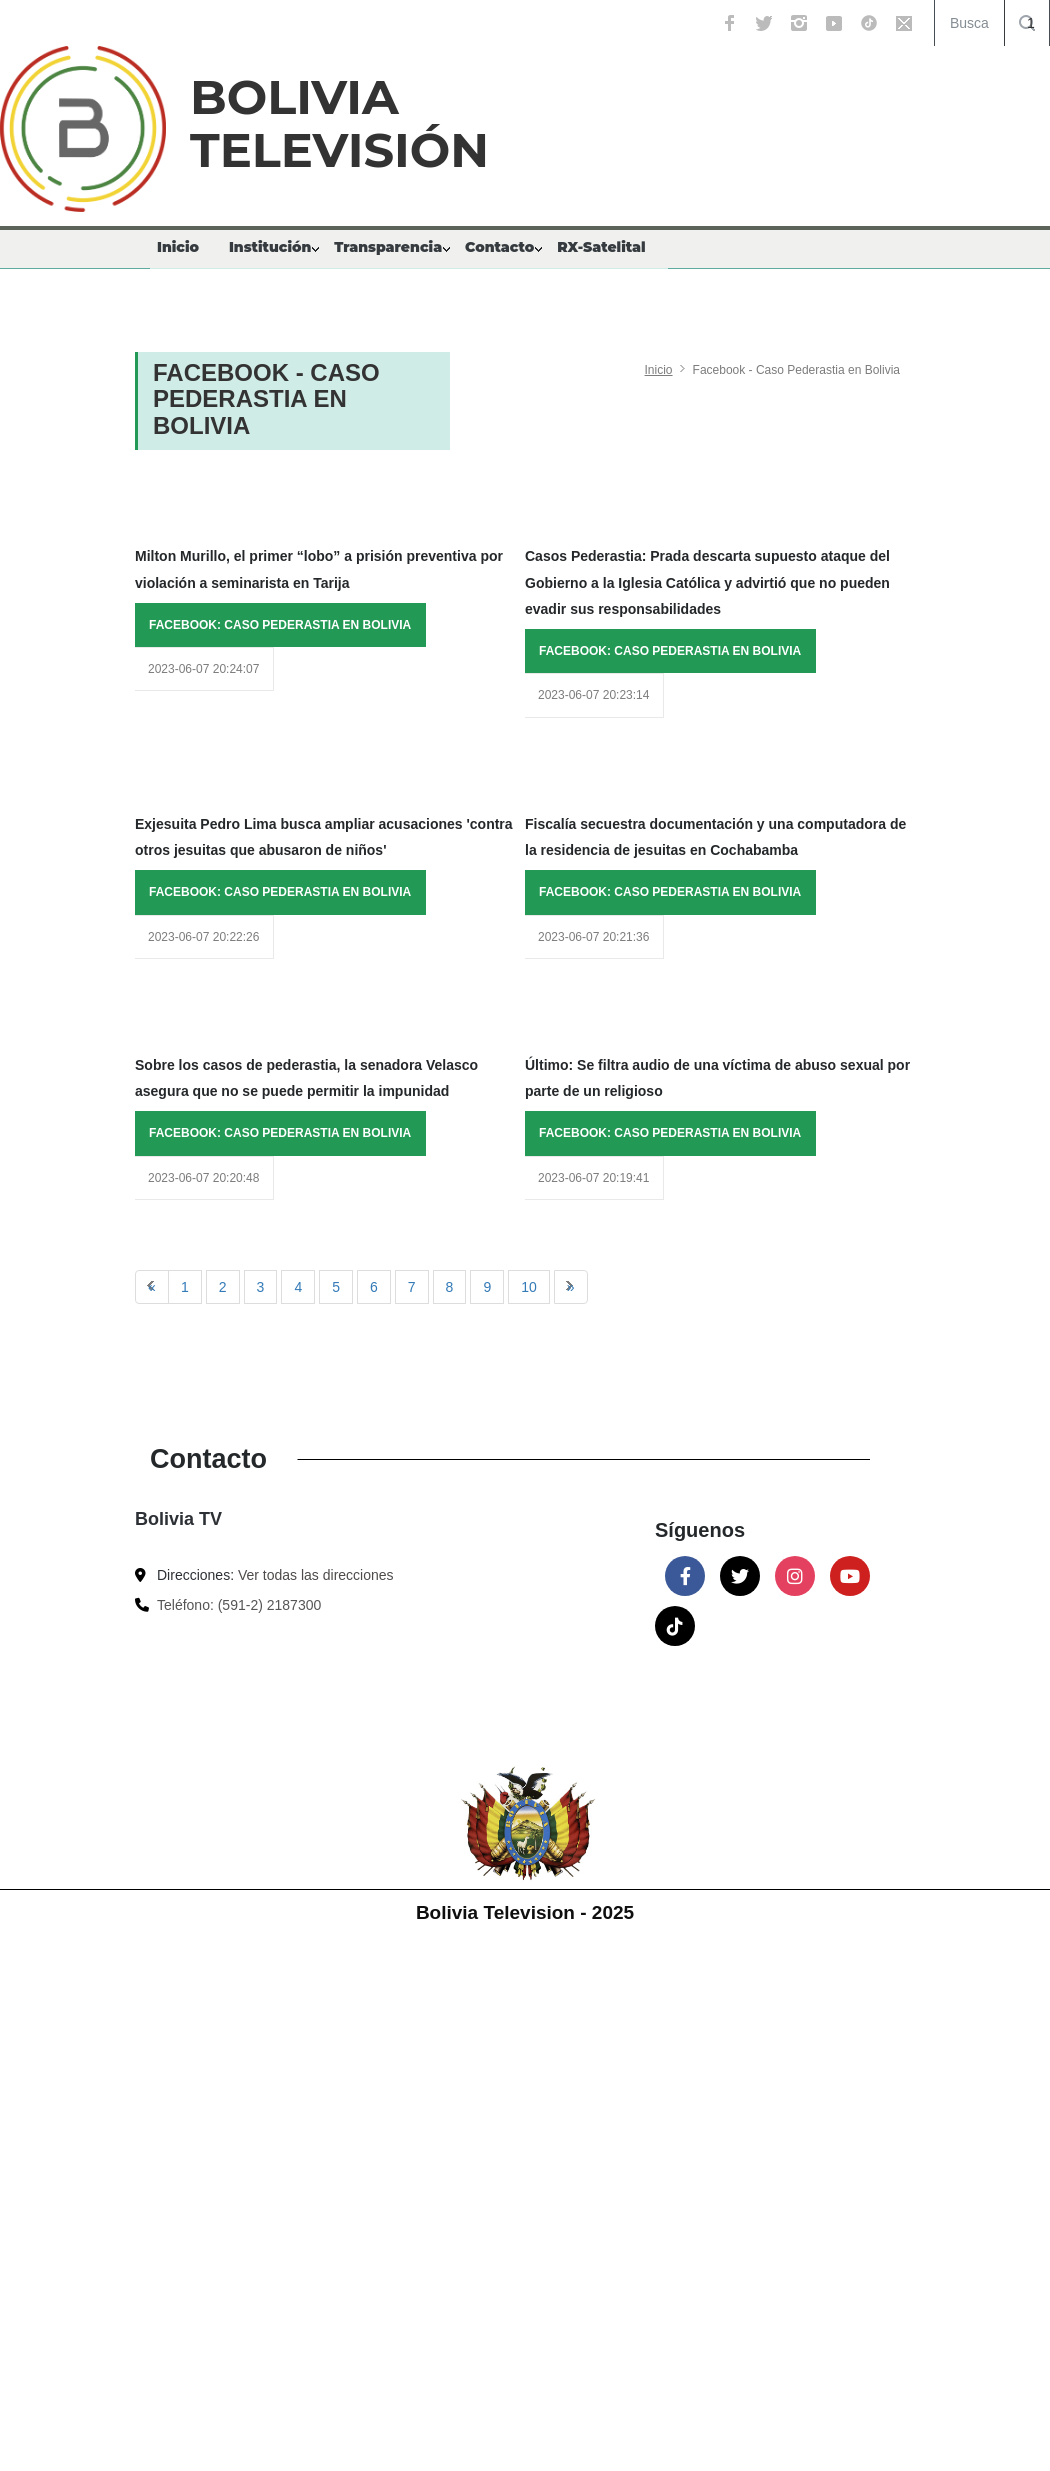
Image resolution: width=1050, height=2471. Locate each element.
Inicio (178, 247)
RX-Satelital (601, 247)
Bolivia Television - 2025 (525, 1912)
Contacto (499, 247)
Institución (270, 247)
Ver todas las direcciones (316, 1575)
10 (529, 1287)
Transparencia (388, 247)
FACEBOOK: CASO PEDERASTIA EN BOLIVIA (280, 625)
